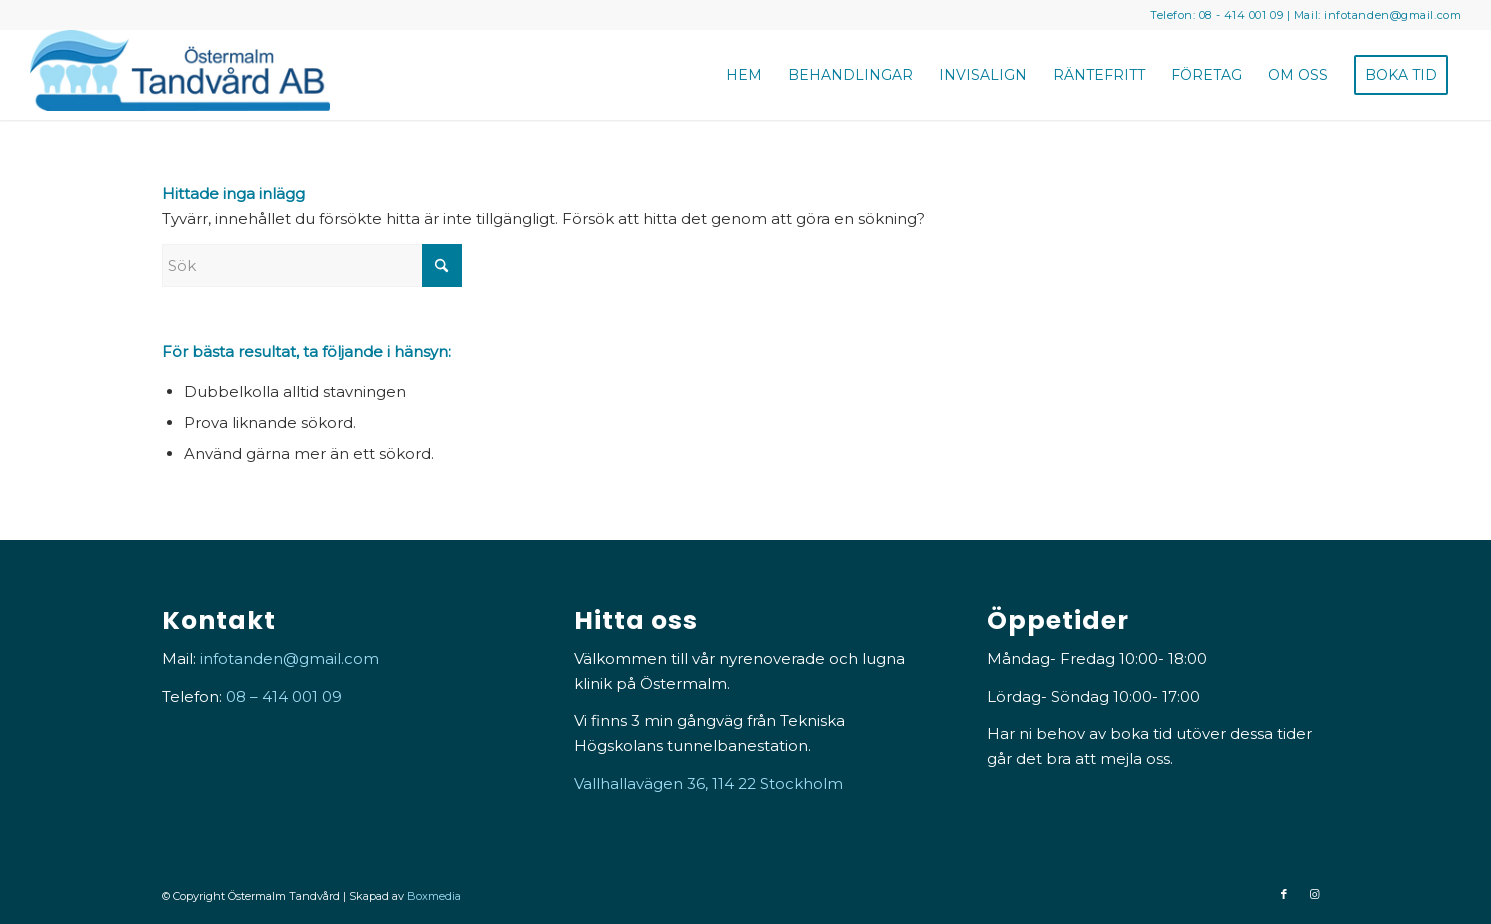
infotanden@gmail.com (1392, 15)
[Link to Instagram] (1314, 894)
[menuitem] (744, 75)
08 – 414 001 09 (284, 696)
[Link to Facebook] (1284, 894)
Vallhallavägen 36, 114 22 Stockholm (708, 783)
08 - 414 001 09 (1241, 15)
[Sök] (312, 265)
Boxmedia (434, 896)
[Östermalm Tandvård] (180, 75)
